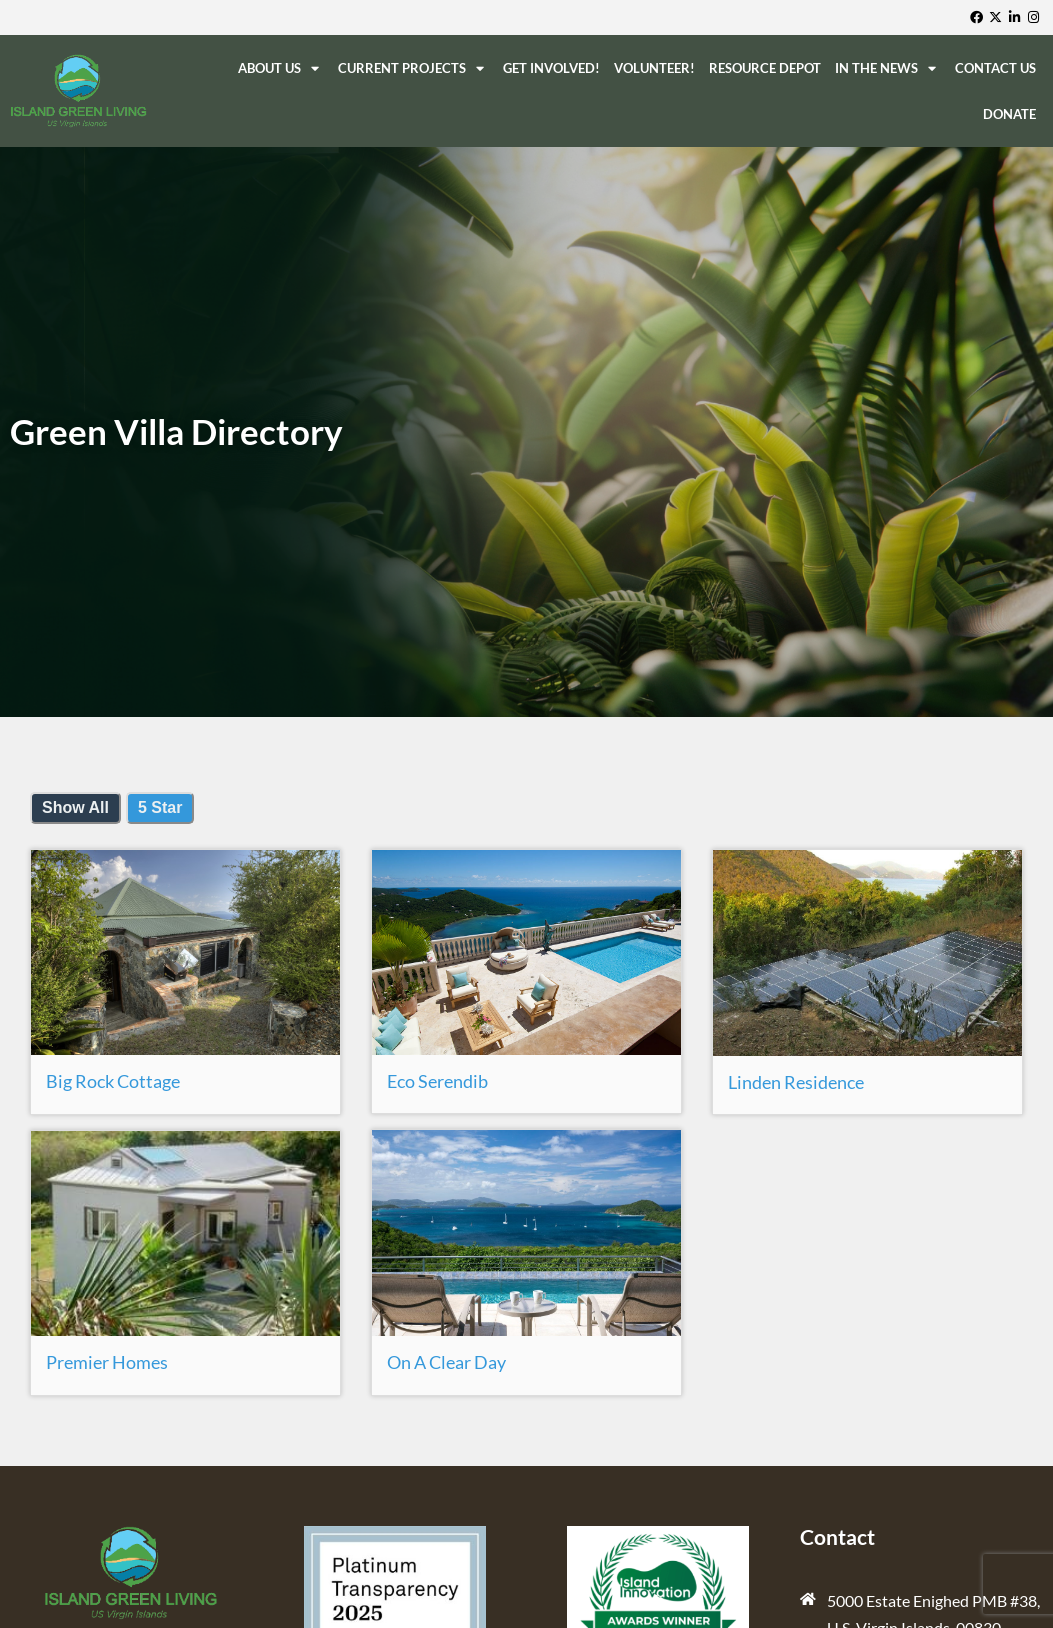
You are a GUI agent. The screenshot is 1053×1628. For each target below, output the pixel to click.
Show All (75, 807)
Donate (1009, 114)
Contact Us (995, 68)
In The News (888, 68)
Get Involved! (551, 68)
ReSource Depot (765, 68)
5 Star (160, 807)
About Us (281, 68)
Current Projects (413, 68)
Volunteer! (654, 68)
